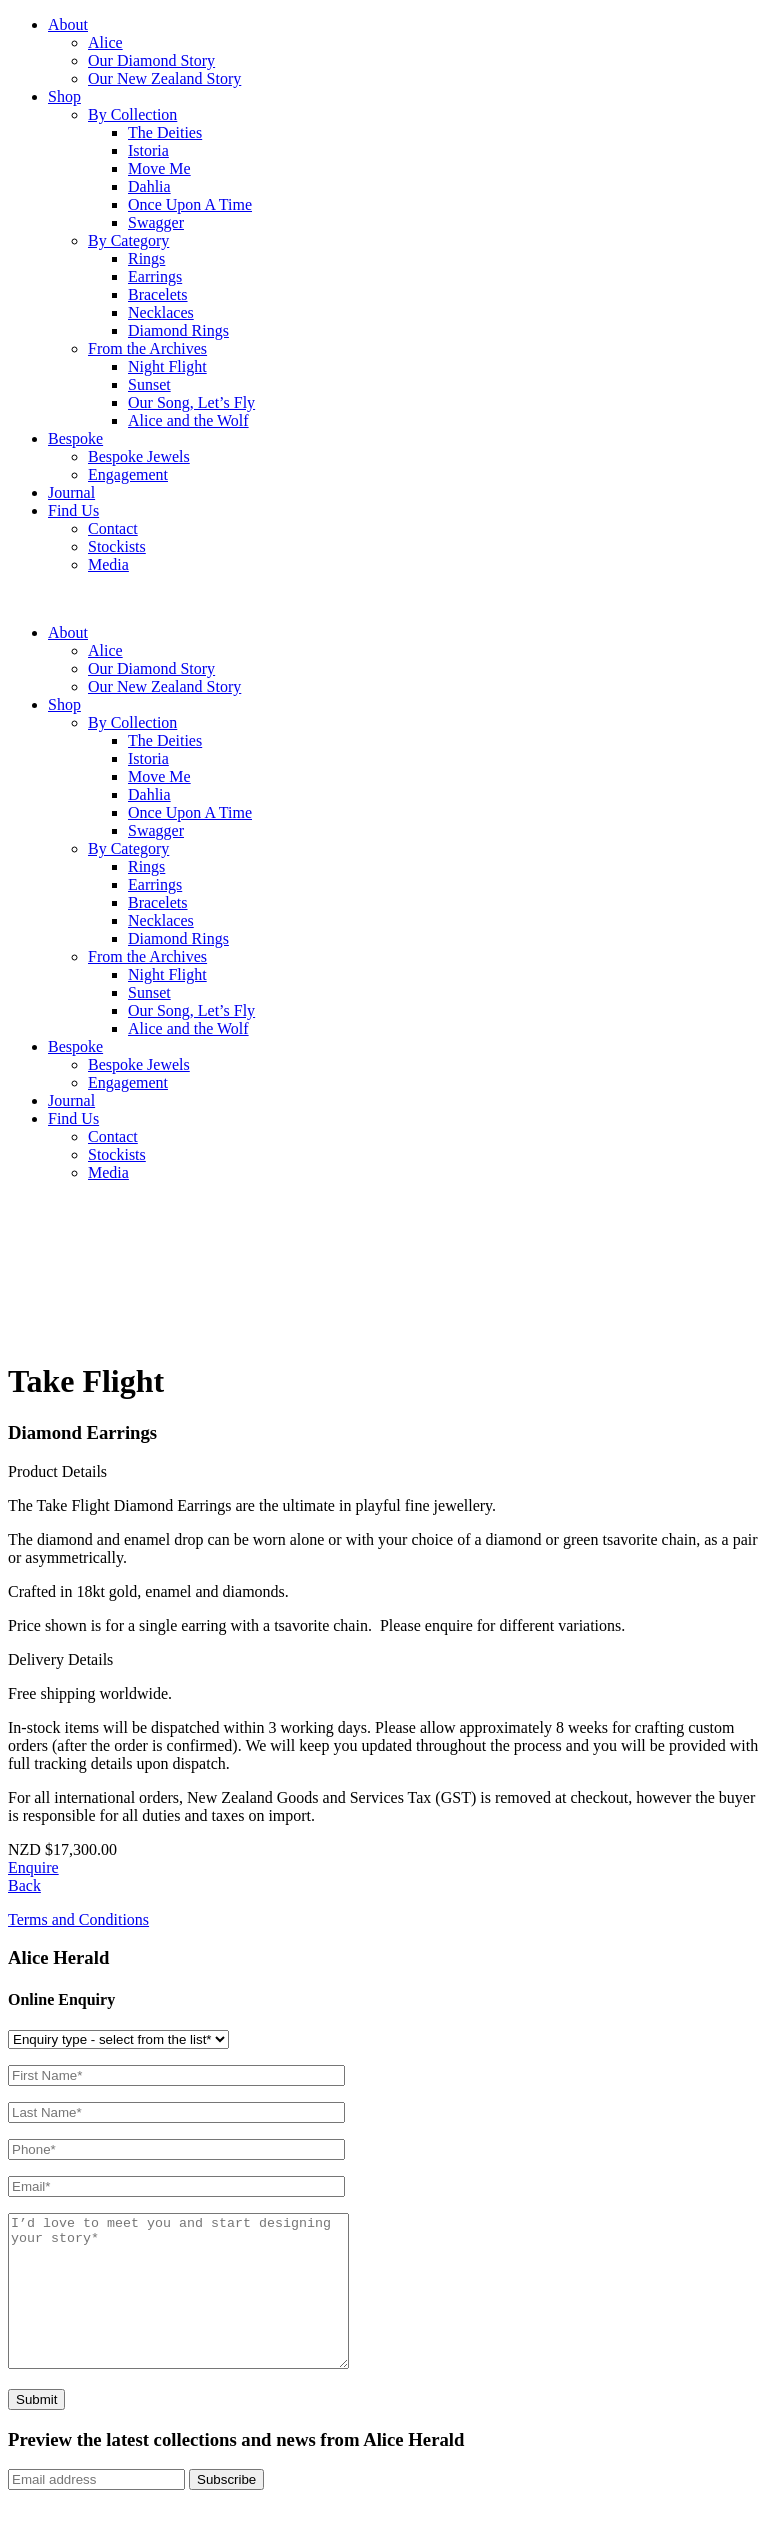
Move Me (159, 168)
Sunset (149, 384)
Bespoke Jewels (139, 456)
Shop (64, 96)
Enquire (33, 1867)
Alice (105, 42)
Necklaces (161, 312)
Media (108, 564)
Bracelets (158, 294)
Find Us (73, 510)
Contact (113, 528)
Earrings (155, 276)
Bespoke (75, 438)
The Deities (165, 132)
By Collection (132, 114)
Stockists (117, 546)
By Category (128, 240)
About (68, 24)
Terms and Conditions (78, 1919)
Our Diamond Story (151, 60)
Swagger (156, 222)
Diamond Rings (178, 330)
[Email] (96, 2509)
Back (24, 1885)
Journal (71, 492)
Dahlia (149, 186)
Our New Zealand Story (164, 78)
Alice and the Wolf (188, 420)
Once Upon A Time (190, 204)
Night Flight (167, 366)
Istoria (148, 150)
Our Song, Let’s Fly (191, 402)
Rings (146, 258)
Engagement (128, 474)
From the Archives (147, 348)
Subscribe (226, 2509)
